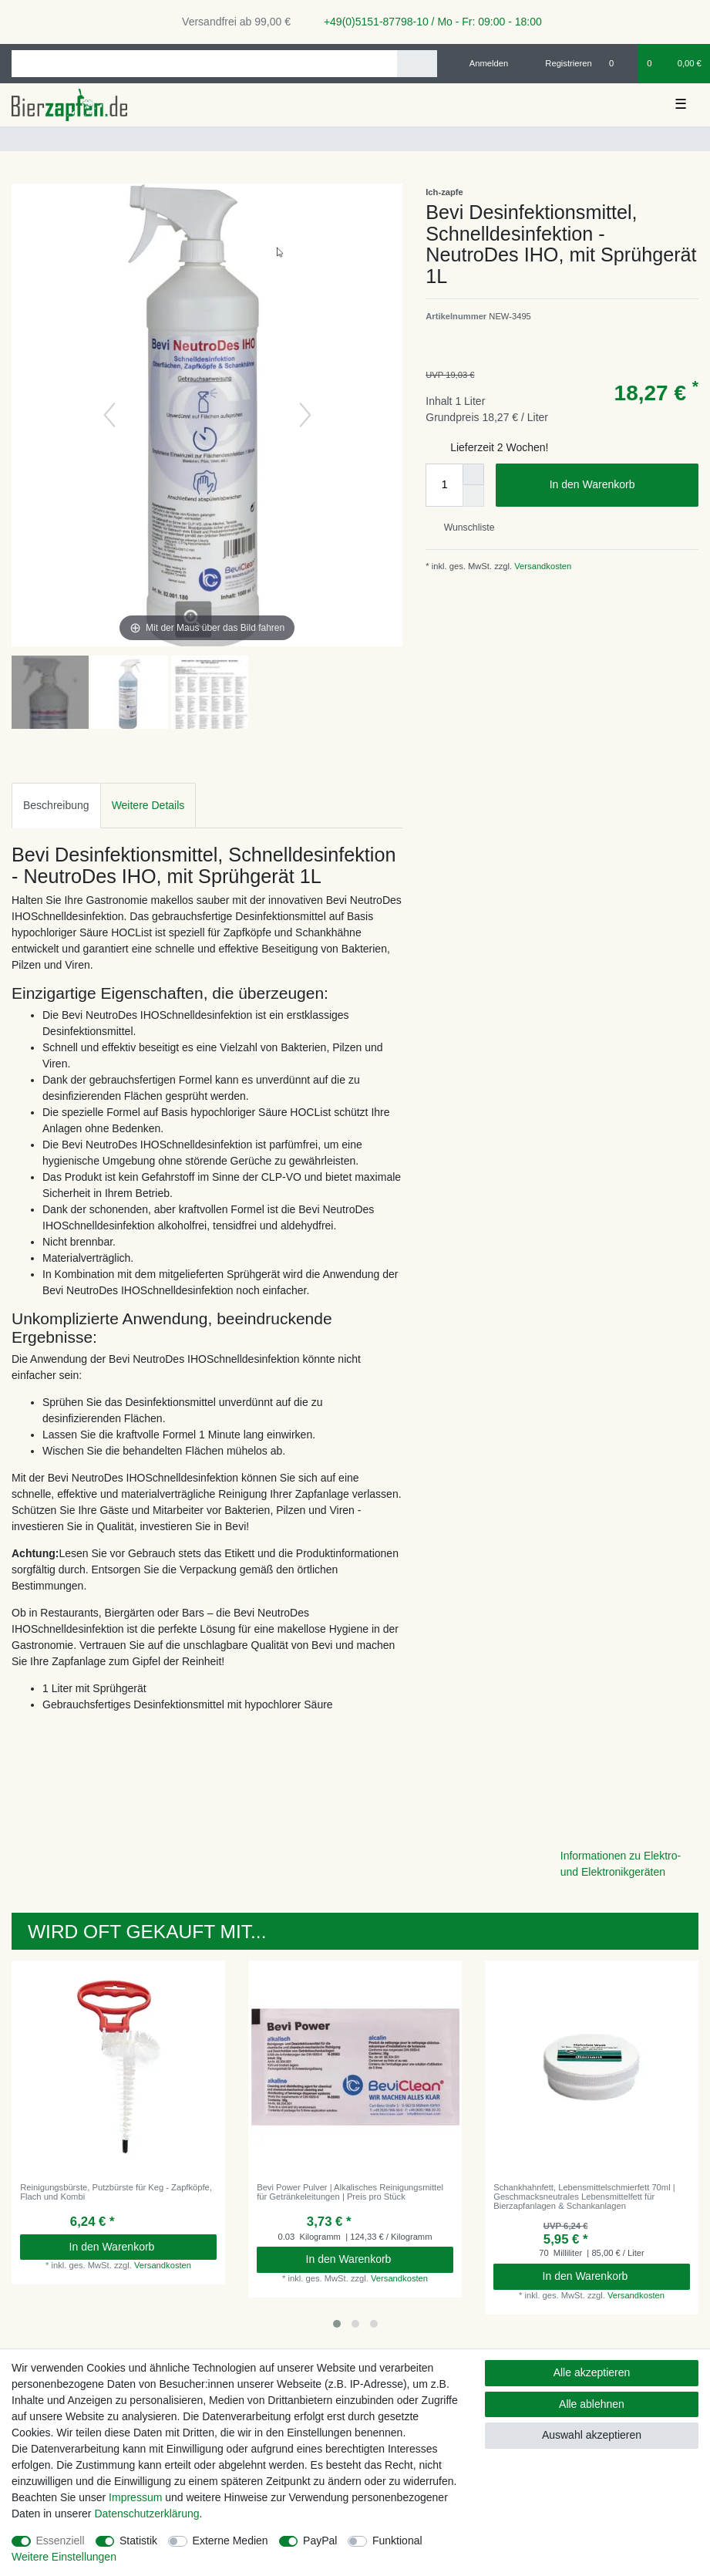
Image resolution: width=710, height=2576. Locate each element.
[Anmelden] (483, 63)
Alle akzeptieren (592, 2372)
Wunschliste (463, 527)
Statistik (138, 2540)
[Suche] (416, 63)
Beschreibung (56, 805)
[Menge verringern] (473, 496)
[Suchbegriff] (204, 63)
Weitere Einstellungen (64, 2557)
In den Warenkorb (618, 485)
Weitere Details (148, 805)
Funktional (397, 2540)
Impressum (135, 2497)
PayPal (320, 2540)
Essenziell (60, 2540)
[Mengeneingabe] (444, 485)
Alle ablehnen (591, 2404)
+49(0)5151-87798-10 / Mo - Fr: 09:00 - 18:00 (427, 21)
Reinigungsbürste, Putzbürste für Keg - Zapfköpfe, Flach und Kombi (116, 2192)
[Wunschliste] (619, 63)
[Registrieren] (560, 63)
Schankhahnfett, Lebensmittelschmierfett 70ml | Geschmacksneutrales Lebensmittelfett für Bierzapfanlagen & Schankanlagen (584, 2197)
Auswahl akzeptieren (591, 2435)
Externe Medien (230, 2540)
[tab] (56, 805)
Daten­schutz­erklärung (146, 2513)
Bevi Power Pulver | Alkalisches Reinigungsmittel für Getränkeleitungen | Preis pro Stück (350, 2192)
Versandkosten (541, 566)
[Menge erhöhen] (473, 474)
